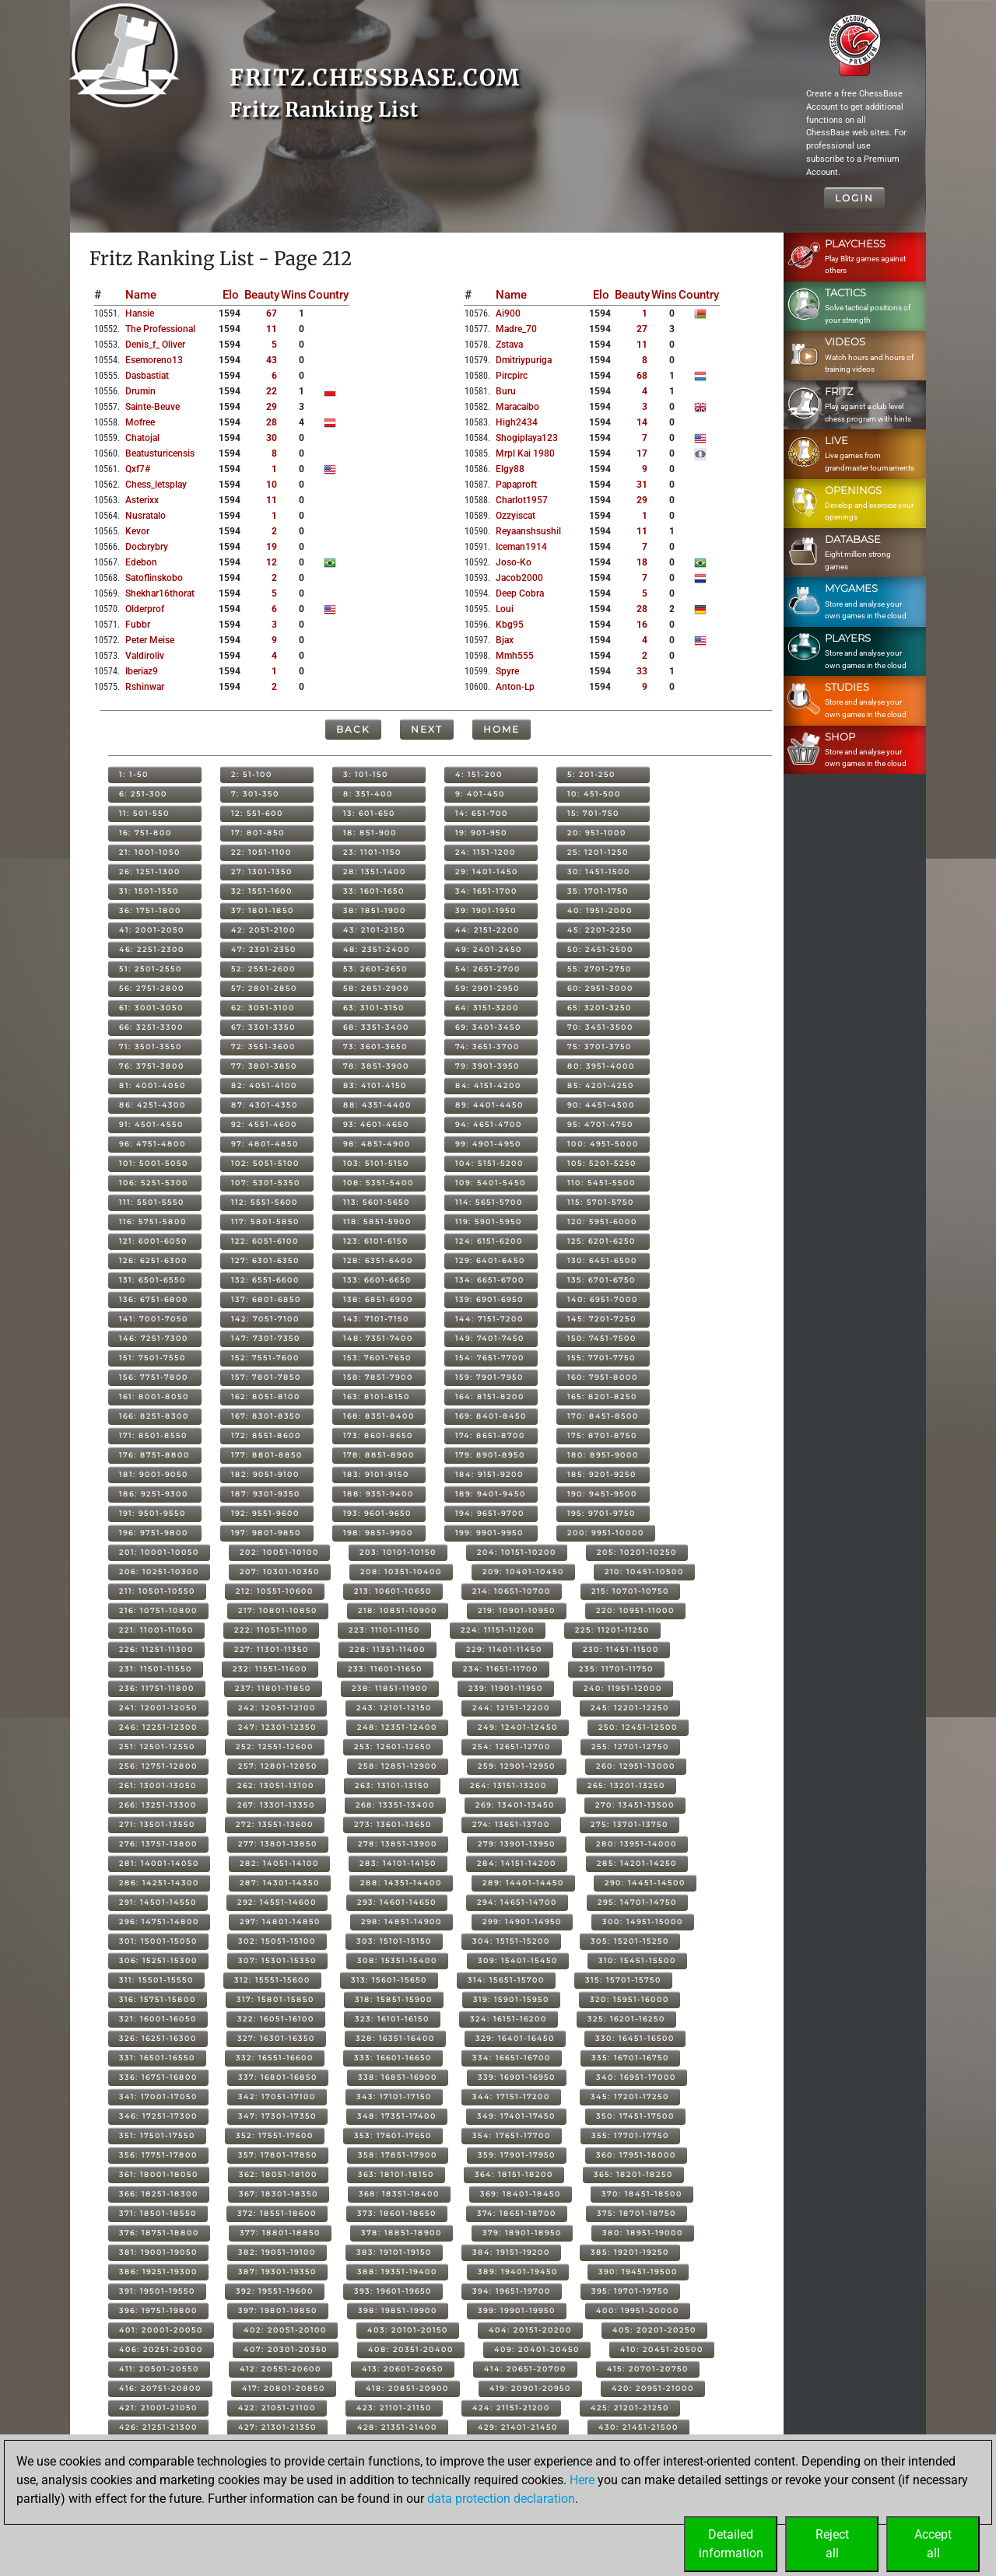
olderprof (144, 609)
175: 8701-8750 (602, 1435)
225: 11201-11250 (612, 1630)
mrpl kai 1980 (525, 453)
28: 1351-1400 (374, 871)
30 (271, 437)
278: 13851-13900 (397, 1843)
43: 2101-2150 (374, 930)
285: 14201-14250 (637, 1863)
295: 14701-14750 (637, 1902)
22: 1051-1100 (261, 852)
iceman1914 (521, 546)
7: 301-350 (255, 793)
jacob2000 (519, 577)
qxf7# (137, 469)
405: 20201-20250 (654, 2330)
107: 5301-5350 (265, 1182)
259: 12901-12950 (517, 1766)
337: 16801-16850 (277, 2077)
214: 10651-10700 (511, 1591)
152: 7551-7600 (265, 1357)
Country (328, 295)
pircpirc (512, 375)
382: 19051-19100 (277, 2252)
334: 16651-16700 (511, 2057)
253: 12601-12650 (393, 1746)
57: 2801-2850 (264, 988)
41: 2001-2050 (151, 930)
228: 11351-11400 (387, 1649)
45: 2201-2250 (600, 930)
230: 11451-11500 (621, 1649)
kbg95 (510, 624)
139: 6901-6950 (489, 1299)
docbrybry (146, 546)
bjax (505, 640)
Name (140, 295)
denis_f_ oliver (155, 344)
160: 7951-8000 (602, 1377)
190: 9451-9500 (602, 1493)
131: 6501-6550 (152, 1280)
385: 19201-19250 (630, 2252)
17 (642, 453)
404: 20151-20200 (530, 2330)
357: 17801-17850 (277, 2155)
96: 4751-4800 (152, 1143)
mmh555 (515, 655)
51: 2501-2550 (150, 968)
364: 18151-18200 (514, 2174)
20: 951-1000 (596, 832)
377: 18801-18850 (280, 2232)
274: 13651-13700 (511, 1824)
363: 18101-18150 (396, 2174)
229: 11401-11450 (504, 1649)
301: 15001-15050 (158, 1941)
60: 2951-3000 (600, 988)
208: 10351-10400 (401, 1571)
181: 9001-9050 (153, 1474)
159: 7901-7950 (489, 1377)
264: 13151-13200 (508, 1785)
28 (271, 422)
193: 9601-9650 (377, 1513)
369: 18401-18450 (520, 2193)
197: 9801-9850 (266, 1532)
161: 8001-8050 (154, 1396)
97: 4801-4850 (265, 1143)
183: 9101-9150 (376, 1474)
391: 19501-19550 (157, 2291)
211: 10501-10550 (157, 1591)
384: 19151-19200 (511, 2252)
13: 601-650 (369, 813)
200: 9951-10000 (605, 1532)
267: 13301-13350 (276, 1805)
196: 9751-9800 (153, 1532)
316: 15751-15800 (157, 1999)
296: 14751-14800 (159, 1921)
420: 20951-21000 (653, 2388)
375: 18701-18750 (636, 2213)
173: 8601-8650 (378, 1435)
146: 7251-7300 (153, 1338)
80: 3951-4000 (601, 1066)
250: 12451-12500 (638, 1727)
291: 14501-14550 (158, 1902)
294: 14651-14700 (517, 1902)
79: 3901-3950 (487, 1066)
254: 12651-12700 (511, 1746)
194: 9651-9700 (489, 1513)
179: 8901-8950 (490, 1455)
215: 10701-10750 (630, 1591)
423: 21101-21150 (394, 2407)
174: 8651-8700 (490, 1435)
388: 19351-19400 (397, 2271)
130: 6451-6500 (602, 1260)
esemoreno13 (154, 360)
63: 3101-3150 (374, 1007)
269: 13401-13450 (515, 1805)
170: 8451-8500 (603, 1416)
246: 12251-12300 (158, 1727)
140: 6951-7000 (602, 1299)
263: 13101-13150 (392, 1785)
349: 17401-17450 (516, 2116)
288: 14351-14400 (401, 1882)
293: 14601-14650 (397, 1902)
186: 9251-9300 (153, 1493)
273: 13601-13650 (393, 1824)
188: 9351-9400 (378, 1493)
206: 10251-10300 (159, 1571)
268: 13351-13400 (395, 1805)
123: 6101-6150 (376, 1241)
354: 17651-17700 (511, 2135)
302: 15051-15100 (277, 1941)
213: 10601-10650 (393, 1591)
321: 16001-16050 (158, 2018)
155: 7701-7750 (601, 1357)
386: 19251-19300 (158, 2271)
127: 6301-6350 (265, 1260)
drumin (140, 391)
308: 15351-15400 (397, 1960)
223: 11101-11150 (384, 1630)
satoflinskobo (154, 577)
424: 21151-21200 (511, 2407)
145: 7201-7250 (602, 1318)
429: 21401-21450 (518, 2427)
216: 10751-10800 (158, 1610)
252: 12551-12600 (275, 1746)
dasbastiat (147, 375)
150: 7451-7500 (602, 1338)
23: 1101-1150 (372, 852)
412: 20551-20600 (280, 2368)
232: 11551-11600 (270, 1668)
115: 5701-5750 (600, 1202)
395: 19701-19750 (630, 2291)
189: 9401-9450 (490, 1493)
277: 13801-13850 (277, 1843)
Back (353, 729)
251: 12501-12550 (157, 1746)
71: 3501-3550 (150, 1046)
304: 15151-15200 (511, 1941)
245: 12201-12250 (630, 1707)
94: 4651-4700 (488, 1124)
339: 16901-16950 (517, 2077)
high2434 (517, 422)
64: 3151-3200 (487, 1007)
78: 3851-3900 (376, 1066)
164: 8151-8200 (489, 1396)
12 (271, 562)
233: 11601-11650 (385, 1668)
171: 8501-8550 (153, 1435)
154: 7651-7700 (489, 1357)
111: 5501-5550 (151, 1202)
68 (642, 375)
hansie (139, 313)
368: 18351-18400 (399, 2193)
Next (427, 729)
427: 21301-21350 (277, 2427)
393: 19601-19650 (393, 2291)
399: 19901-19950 (517, 2310)
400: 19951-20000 (637, 2310)
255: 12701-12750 (630, 1746)
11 (271, 329)
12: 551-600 (257, 813)
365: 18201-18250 (633, 2174)
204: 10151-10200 (516, 1552)
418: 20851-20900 (407, 2388)
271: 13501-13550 (157, 1824)
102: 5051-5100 (265, 1163)
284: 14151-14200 (516, 1863)
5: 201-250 (591, 774)
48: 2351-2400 (376, 949)
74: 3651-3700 (487, 1046)
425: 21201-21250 (630, 2407)
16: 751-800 (145, 832)
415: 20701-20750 (648, 2368)
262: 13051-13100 (275, 1785)
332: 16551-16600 (275, 2057)
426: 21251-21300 (158, 2427)
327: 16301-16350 (276, 2038)
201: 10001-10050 (159, 1552)
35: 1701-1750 (598, 891)
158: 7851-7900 (378, 1377)
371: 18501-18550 (158, 2213)
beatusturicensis (160, 453)
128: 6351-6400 (378, 1260)
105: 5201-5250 (602, 1163)
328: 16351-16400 (395, 2038)
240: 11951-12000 (623, 1688)
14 (642, 422)
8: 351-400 (368, 793)
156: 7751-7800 (153, 1377)
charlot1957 (522, 500)
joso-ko (513, 562)
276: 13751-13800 (158, 1843)
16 (642, 624)
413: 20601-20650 (403, 2368)
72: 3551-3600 (263, 1046)
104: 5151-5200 (489, 1163)
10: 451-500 (594, 793)
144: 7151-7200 (489, 1318)
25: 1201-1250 (598, 852)
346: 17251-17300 (158, 2116)
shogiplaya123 (527, 437)
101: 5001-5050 (153, 1163)
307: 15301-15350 (277, 1960)
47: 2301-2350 (263, 949)
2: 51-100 (251, 774)
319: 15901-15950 (511, 1999)
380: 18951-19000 (642, 2232)
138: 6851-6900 (378, 1299)
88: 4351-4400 (377, 1105)
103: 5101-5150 (376, 1163)
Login (854, 198)
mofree (140, 422)
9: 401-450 (480, 793)
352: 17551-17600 (275, 2135)
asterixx (142, 500)
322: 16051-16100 (275, 2018)
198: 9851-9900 (378, 1532)
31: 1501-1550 (149, 891)
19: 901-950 (481, 832)
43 (271, 360)
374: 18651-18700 (516, 2213)
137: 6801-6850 (266, 1299)
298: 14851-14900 (401, 1921)
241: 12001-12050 (158, 1707)
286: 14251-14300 (159, 1882)
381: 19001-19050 (158, 2252)
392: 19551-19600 (275, 2291)
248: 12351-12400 (397, 1727)
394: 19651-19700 (511, 2291)
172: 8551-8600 (266, 1435)
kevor (137, 531)
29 (271, 406)
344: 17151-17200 (511, 2096)
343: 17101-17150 (394, 2096)
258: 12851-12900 (397, 1766)
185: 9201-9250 (602, 1474)
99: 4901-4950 (488, 1143)
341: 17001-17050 (158, 2096)
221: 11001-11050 (156, 1630)
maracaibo (517, 406)
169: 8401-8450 (491, 1416)
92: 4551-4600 (264, 1124)
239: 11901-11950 (505, 1688)
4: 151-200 (479, 774)
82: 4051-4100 (264, 1085)
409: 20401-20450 (537, 2349)
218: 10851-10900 (397, 1610)
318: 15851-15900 (394, 1999)
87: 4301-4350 (264, 1105)
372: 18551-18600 (277, 2213)
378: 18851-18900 (401, 2232)
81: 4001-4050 (152, 1085)
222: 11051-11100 (271, 1630)
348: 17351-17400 (397, 2116)
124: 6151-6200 (489, 1241)
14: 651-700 (481, 813)
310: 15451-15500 (637, 1960)
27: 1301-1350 (262, 871)
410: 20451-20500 (661, 2349)
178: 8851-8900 (379, 1455)
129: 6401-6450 (490, 1260)
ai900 (508, 313)
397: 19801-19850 (277, 2310)
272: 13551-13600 (275, 1824)
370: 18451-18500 (641, 2193)
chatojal (142, 437)
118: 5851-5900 (377, 1221)
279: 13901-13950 (517, 1843)
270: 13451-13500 (635, 1805)
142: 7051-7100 (265, 1318)
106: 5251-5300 (153, 1182)
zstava (509, 344)
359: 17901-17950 (517, 2155)
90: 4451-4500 (601, 1105)
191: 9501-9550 (152, 1513)
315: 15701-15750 (623, 1980)
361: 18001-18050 (158, 2174)
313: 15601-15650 (389, 1980)
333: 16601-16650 (393, 2057)
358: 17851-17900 (397, 2155)
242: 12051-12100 (277, 1707)
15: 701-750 (593, 813)
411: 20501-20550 (159, 2368)
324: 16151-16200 (508, 2018)
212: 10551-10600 (275, 1591)
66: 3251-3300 (151, 1027)
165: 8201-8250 (602, 1396)
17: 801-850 (258, 832)
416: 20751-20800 (160, 2388)
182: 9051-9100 (265, 1474)
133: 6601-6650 (377, 1280)
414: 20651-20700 (525, 2368)
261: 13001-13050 (158, 1785)
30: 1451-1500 (598, 871)
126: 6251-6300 (153, 1260)
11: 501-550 (144, 813)
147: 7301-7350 (265, 1338)
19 (271, 546)
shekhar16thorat (160, 593)
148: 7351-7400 (378, 1338)
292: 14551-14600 (277, 1902)
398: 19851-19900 (397, 2310)
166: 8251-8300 (154, 1416)
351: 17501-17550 (157, 2135)
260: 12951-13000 (635, 1766)
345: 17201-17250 (630, 2096)
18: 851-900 (370, 832)
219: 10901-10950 (517, 1610)
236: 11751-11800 (157, 1688)
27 (642, 329)
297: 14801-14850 (280, 1921)
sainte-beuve (152, 406)
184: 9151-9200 (489, 1474)
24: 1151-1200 (485, 852)
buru (506, 391)
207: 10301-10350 (280, 1571)
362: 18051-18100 (278, 2174)
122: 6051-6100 (265, 1241)
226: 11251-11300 (156, 1649)
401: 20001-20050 (161, 2330)
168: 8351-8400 (379, 1416)
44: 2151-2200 (487, 930)
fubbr (137, 624)
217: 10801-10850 (277, 1610)
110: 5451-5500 (601, 1182)
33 (642, 671)
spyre (507, 671)
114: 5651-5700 (489, 1202)
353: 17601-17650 (393, 2135)
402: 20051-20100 (285, 2330)
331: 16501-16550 (157, 2057)
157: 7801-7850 (266, 1377)
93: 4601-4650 (376, 1124)
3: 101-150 (365, 774)
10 (271, 484)
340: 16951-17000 (636, 2077)
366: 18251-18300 (158, 2193)
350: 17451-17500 (635, 2116)
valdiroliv (144, 655)
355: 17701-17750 (630, 2135)
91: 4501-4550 (151, 1124)
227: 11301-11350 (271, 1649)
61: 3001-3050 (151, 1007)
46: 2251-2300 (151, 949)
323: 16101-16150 (392, 2018)
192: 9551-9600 (265, 1513)
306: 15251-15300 (158, 1960)
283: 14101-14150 (398, 1863)
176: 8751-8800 (154, 1455)
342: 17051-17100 (277, 2096)
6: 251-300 (143, 793)
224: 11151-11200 (498, 1630)
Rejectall (832, 2543)
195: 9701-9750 (601, 1513)
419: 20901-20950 (530, 2388)
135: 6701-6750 (601, 1280)
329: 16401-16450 (515, 2038)
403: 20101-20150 (407, 2330)
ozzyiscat (515, 515)
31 (642, 484)
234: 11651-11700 (500, 1668)
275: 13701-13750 (629, 1824)
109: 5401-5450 (490, 1182)
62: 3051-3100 (263, 1007)
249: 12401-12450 (518, 1727)
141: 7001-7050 (153, 1318)
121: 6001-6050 (153, 1241)
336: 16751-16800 (158, 2077)
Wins (294, 295)
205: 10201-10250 (637, 1552)
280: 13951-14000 (636, 1843)
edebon (141, 562)
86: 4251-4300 (152, 1105)
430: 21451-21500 (638, 2427)
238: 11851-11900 (390, 1688)
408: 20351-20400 (411, 2349)
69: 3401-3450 (488, 1027)
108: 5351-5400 (378, 1182)
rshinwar (144, 686)
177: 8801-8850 (267, 1455)
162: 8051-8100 (265, 1396)
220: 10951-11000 (635, 1610)
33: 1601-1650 (374, 891)
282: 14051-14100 (279, 1863)
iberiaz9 (141, 671)
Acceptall (933, 2543)
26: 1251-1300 (150, 871)
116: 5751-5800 (153, 1221)
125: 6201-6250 (601, 1241)
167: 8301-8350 (266, 1416)
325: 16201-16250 (626, 2018)
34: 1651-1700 (486, 891)
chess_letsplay (156, 484)
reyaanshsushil (528, 531)
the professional (160, 329)
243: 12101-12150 (394, 1707)
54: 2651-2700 (488, 968)
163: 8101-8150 (376, 1396)
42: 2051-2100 (263, 930)
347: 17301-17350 (277, 2116)
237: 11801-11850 (273, 1688)
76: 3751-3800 (151, 1066)
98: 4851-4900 (377, 1143)
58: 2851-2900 (376, 988)
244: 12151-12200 (511, 1707)
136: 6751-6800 (153, 1299)
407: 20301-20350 (286, 2349)
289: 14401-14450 (523, 1882)
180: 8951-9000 (603, 1455)
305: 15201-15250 (630, 1941)
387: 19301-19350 (277, 2271)
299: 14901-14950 (522, 1921)
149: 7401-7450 (489, 1338)
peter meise (149, 640)
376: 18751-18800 (159, 2232)
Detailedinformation (731, 2543)
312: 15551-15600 (272, 1980)
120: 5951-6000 (602, 1221)
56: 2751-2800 (151, 988)
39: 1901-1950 (486, 910)
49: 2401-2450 (488, 949)
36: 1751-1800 (150, 910)
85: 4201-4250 (600, 1085)
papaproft (516, 484)
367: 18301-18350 (278, 2193)
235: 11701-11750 (616, 1668)
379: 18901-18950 (522, 2232)
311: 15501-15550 (156, 1980)
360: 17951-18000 (636, 2155)
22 (271, 391)
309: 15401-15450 (518, 1960)
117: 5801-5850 (265, 1221)
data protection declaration (501, 2498)
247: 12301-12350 (277, 1727)
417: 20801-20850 (283, 2388)
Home (501, 729)
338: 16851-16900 (397, 2077)
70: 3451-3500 (600, 1027)
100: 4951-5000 (603, 1143)
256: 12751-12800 (158, 1766)
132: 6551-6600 (265, 1280)
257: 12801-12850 (277, 1766)
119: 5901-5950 (488, 1221)
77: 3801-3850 (264, 1066)
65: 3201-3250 (599, 1007)
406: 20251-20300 (161, 2349)
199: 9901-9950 (489, 1532)
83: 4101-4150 (375, 1085)
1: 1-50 (134, 774)
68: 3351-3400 (376, 1027)
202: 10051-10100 (279, 1552)
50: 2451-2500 (600, 949)
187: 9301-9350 (265, 1493)
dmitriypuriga (524, 360)
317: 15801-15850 (275, 1999)
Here (582, 2480)
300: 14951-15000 (642, 1921)
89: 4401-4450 (489, 1105)
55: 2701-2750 (599, 968)
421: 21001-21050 (158, 2407)
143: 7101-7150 (376, 1318)
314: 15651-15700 (506, 1980)
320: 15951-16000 (629, 1999)
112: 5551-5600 (264, 1202)
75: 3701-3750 (599, 1046)
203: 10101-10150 (398, 1552)
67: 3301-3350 (263, 1027)
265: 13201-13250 (626, 1785)
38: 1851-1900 (374, 910)
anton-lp (515, 686)
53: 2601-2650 (375, 968)
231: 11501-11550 (155, 1668)
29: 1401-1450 (486, 871)
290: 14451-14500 (645, 1882)
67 (271, 313)
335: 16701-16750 (630, 2057)
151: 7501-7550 (152, 1357)
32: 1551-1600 (262, 891)
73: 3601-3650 (375, 1046)
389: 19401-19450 (518, 2271)
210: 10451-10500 (644, 1571)
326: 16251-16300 (158, 2038)
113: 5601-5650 (376, 1202)
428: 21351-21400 (397, 2427)
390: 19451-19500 (638, 2271)
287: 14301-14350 (280, 1882)
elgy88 (510, 469)
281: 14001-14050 (159, 1863)
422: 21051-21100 (277, 2407)
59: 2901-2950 (487, 988)
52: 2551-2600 (263, 968)
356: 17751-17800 (158, 2155)
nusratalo (145, 515)
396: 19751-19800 (158, 2310)
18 (642, 562)
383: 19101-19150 (394, 2252)
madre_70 (516, 329)
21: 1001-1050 (150, 852)
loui (505, 609)
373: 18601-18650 (397, 2213)
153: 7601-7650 (377, 1357)
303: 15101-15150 (394, 1941)
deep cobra (520, 593)
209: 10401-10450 (523, 1571)
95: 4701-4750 (600, 1124)
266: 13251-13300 (158, 1805)
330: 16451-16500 (635, 2038)
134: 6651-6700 (489, 1280)
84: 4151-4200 (488, 1085)
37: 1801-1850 (262, 910)
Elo (231, 295)
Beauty (261, 295)
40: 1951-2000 (600, 910)
